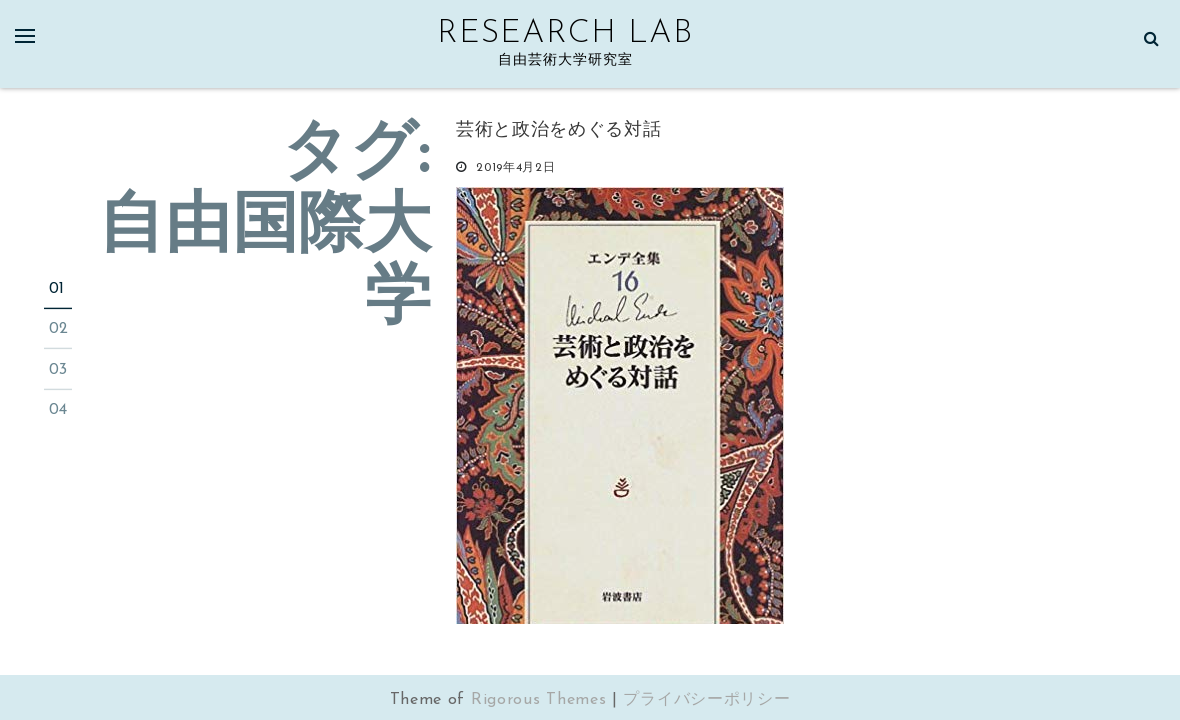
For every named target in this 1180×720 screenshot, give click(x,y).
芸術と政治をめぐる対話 (559, 130)
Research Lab (565, 34)
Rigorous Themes (539, 700)
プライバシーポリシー (706, 700)
